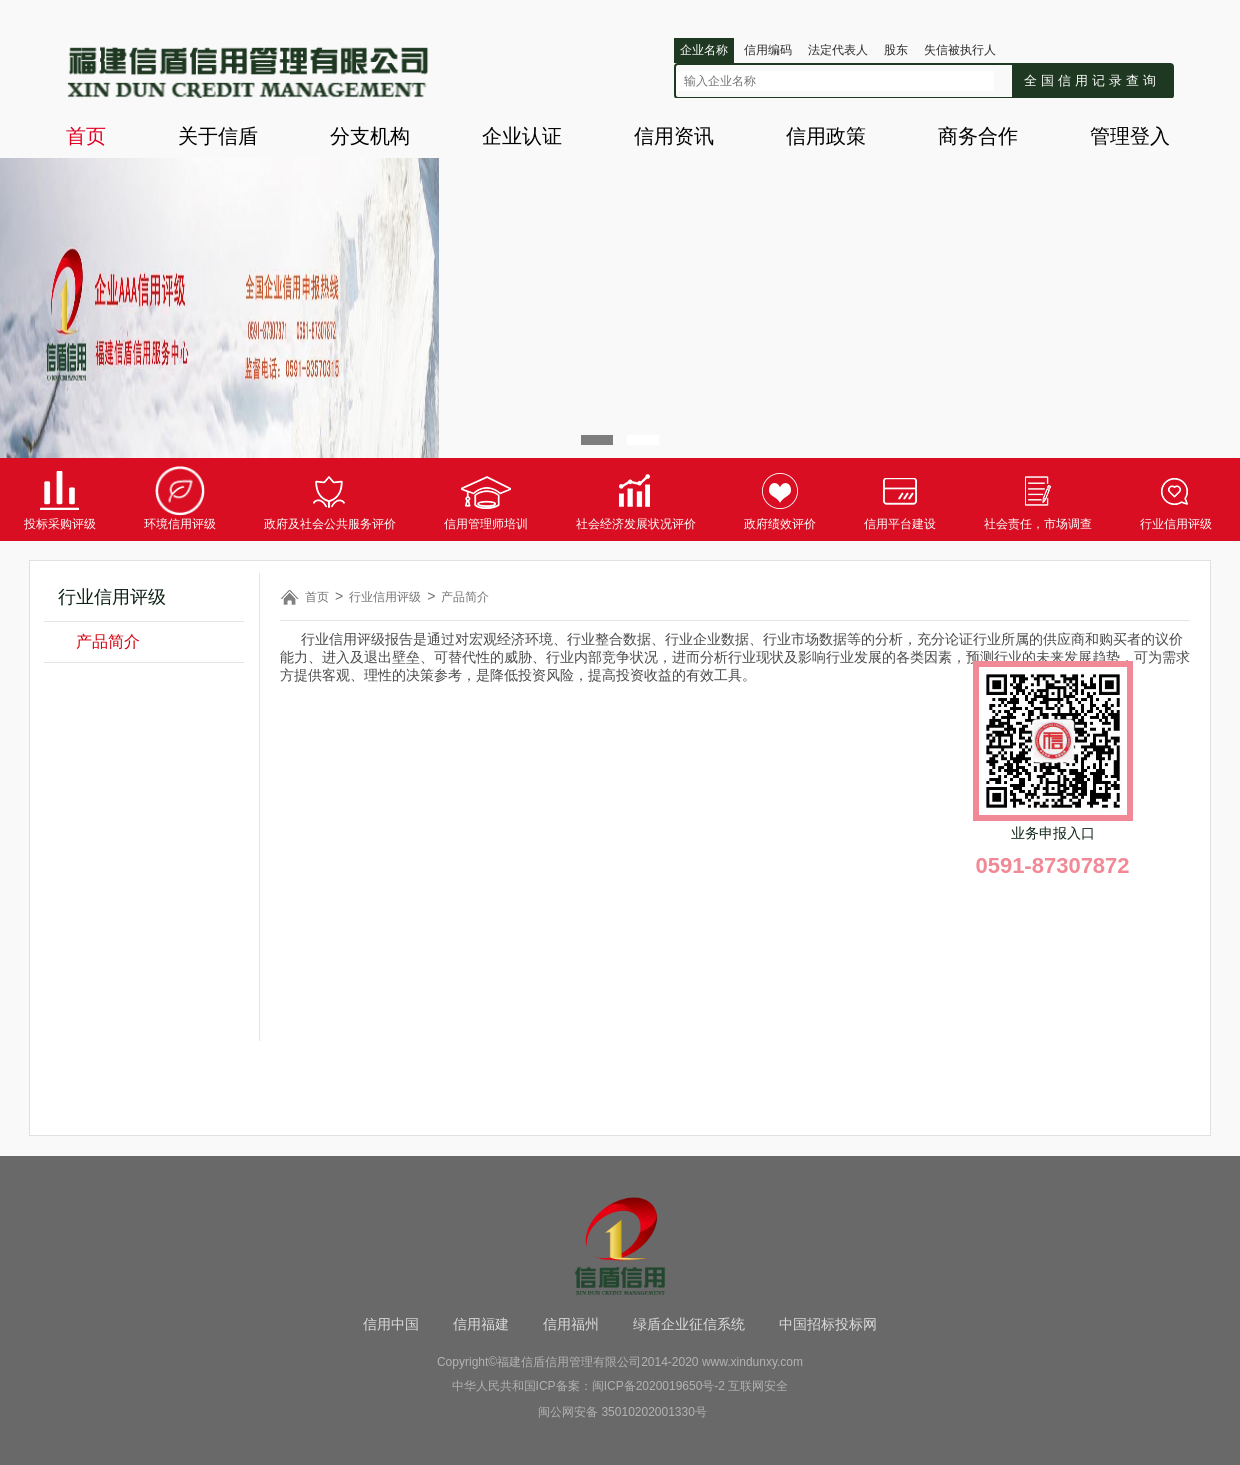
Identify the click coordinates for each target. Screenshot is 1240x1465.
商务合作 (978, 136)
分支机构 (370, 136)
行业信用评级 (385, 597)
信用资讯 (674, 136)
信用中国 (391, 1324)
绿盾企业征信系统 (689, 1324)
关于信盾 (218, 136)
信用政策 (826, 136)
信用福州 (571, 1324)
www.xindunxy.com (752, 1362)
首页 (86, 136)
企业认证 (522, 136)
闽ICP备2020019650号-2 (658, 1386)
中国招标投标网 (828, 1324)
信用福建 (481, 1324)
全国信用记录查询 (1092, 80)
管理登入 (1130, 136)
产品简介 (108, 641)
